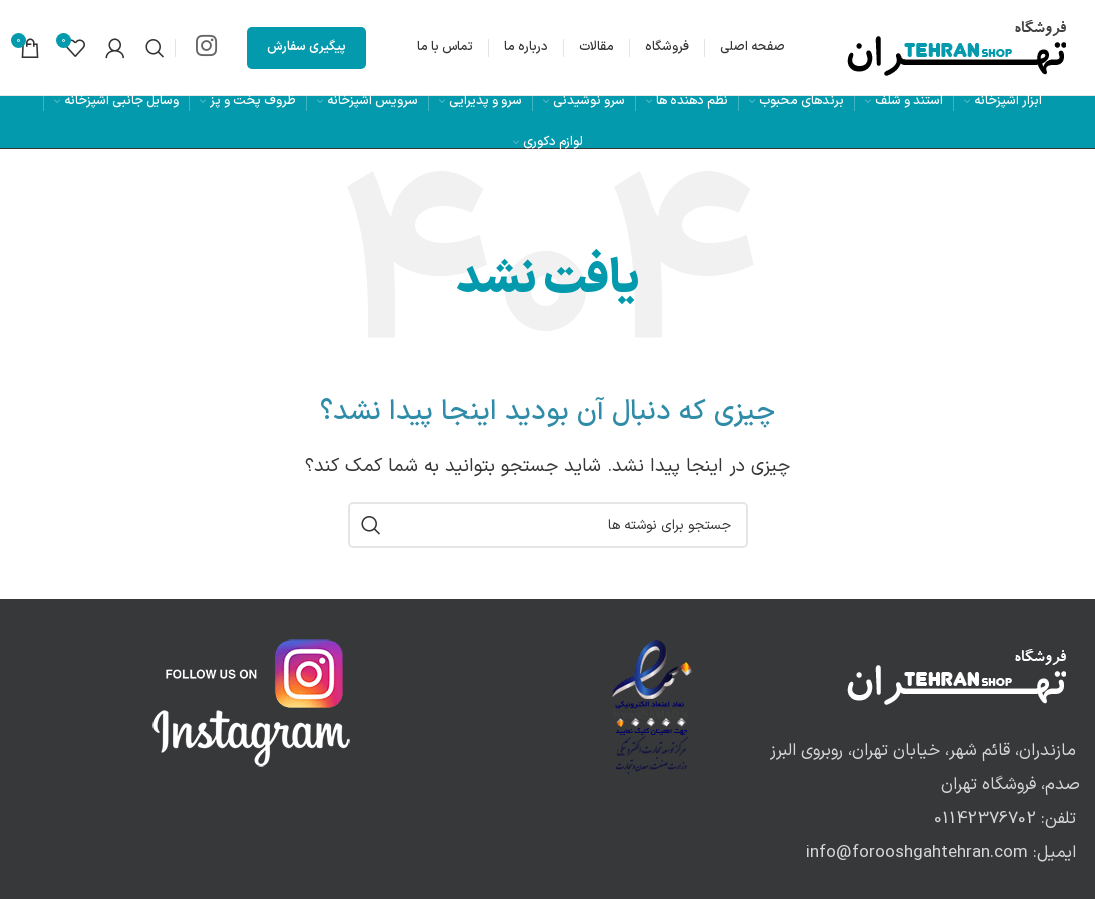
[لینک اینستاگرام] (206, 48)
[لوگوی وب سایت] (957, 47)
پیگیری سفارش (306, 47)
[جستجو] (155, 48)
